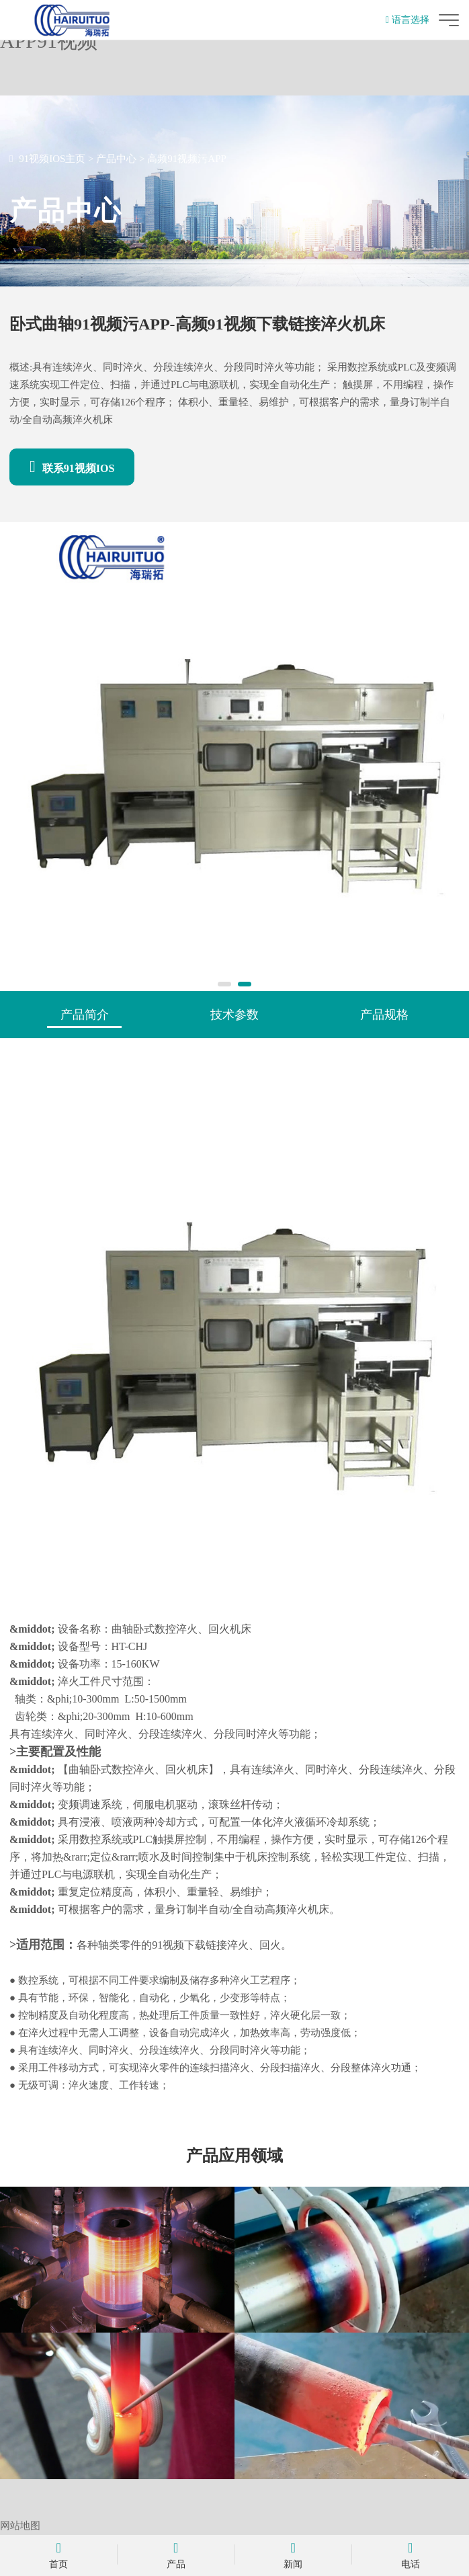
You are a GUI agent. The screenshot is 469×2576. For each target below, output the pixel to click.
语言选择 (407, 20)
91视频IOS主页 (52, 158)
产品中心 (116, 158)
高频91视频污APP (186, 158)
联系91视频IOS (72, 466)
